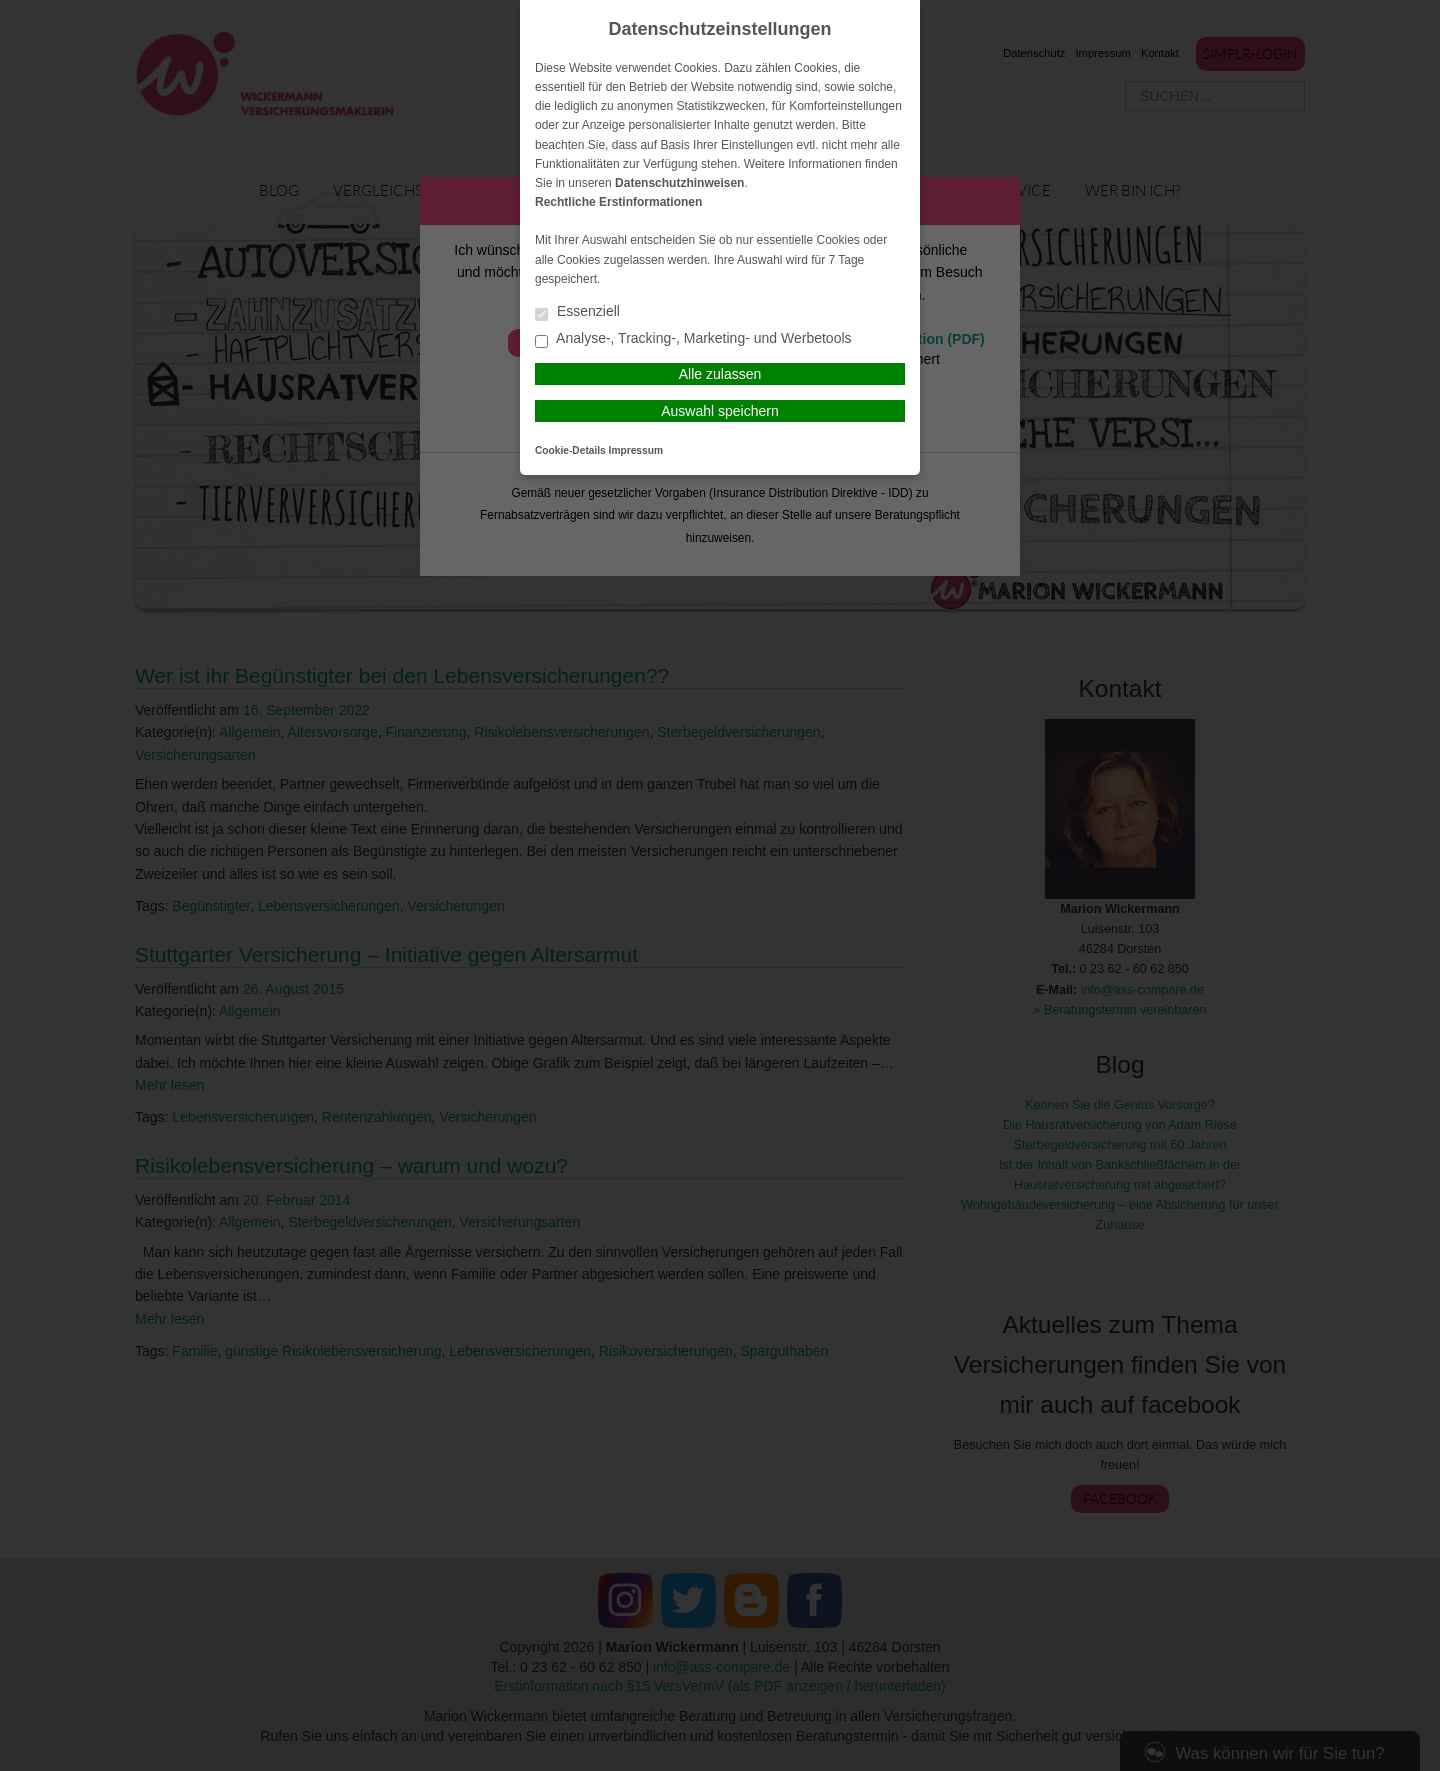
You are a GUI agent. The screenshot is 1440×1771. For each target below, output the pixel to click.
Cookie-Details (570, 450)
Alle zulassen (720, 374)
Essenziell (577, 312)
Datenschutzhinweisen (679, 183)
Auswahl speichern (720, 411)
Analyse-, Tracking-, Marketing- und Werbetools (693, 339)
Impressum (636, 450)
